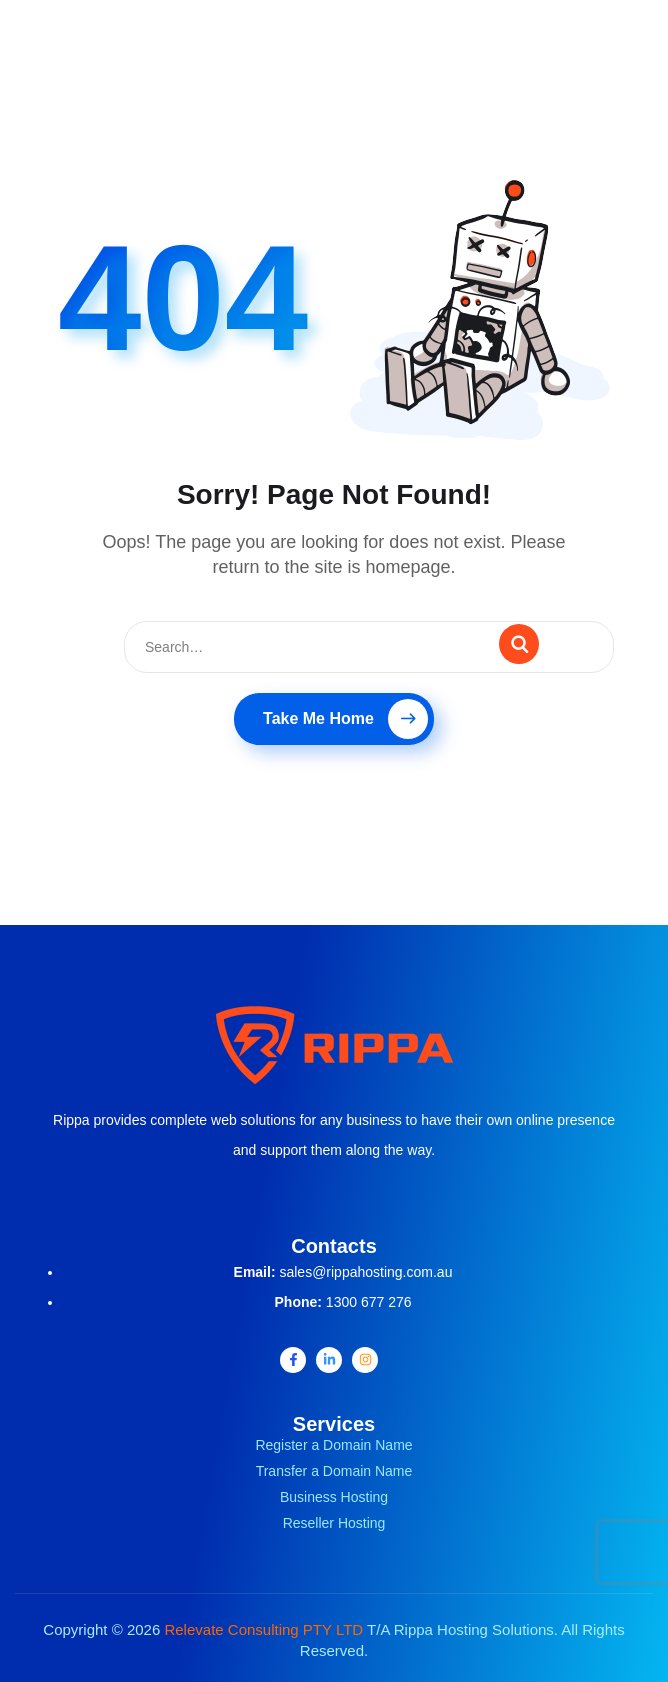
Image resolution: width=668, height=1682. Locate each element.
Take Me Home (345, 719)
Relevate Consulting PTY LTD (263, 1629)
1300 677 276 (369, 1302)
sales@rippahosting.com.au (365, 1272)
